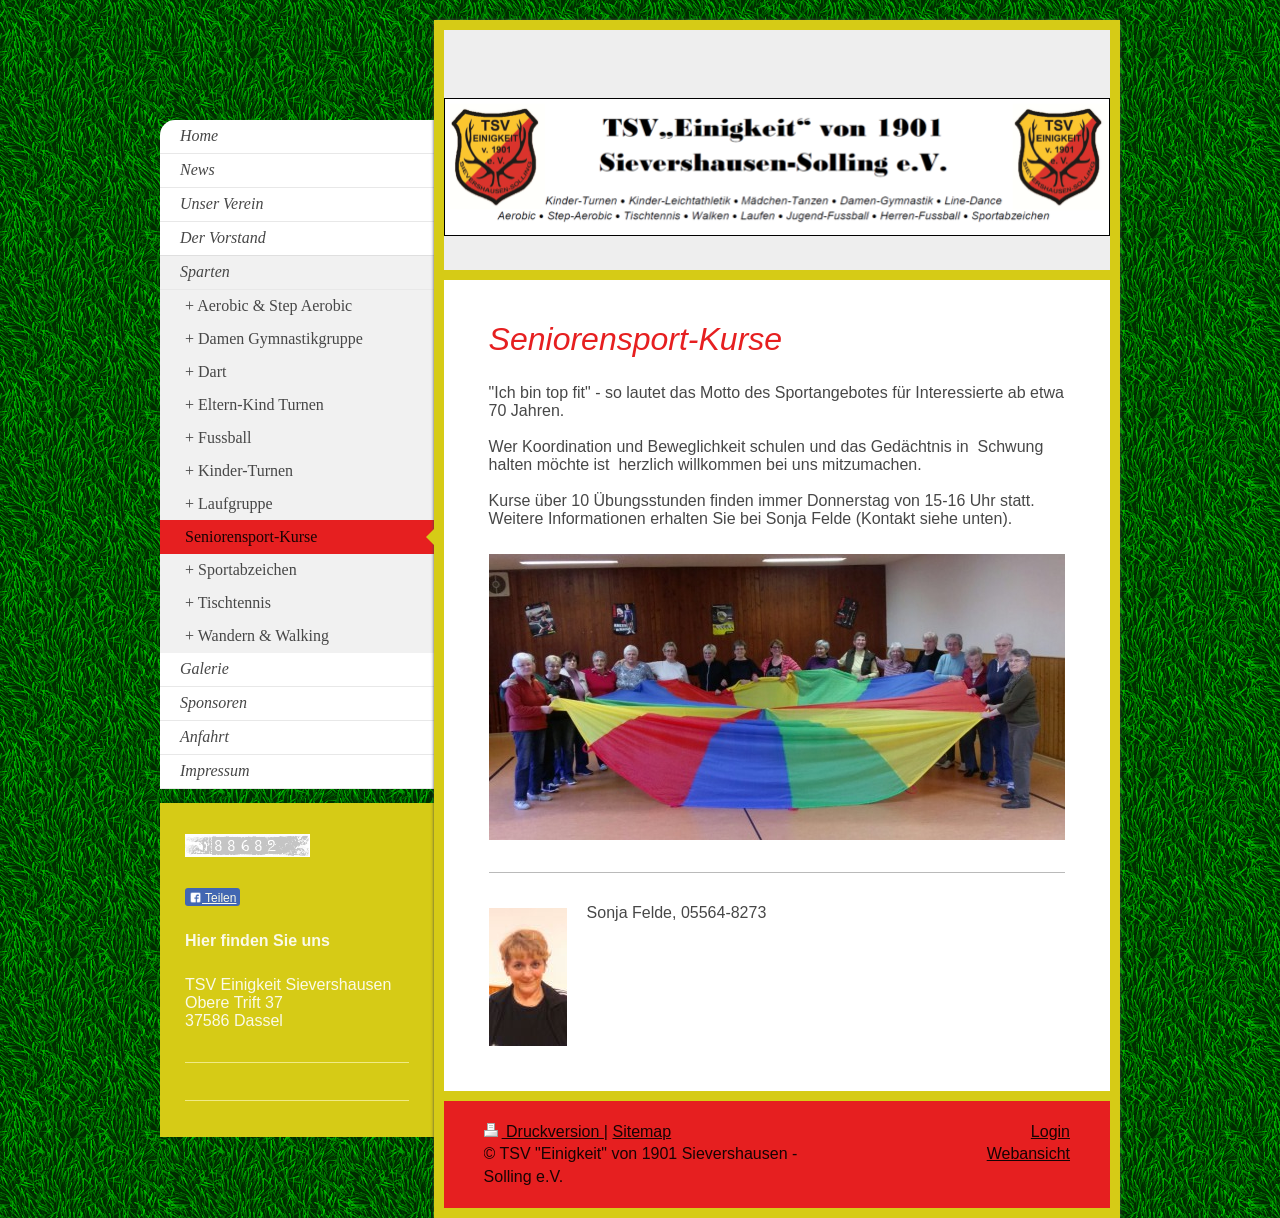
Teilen (212, 898)
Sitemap (641, 1131)
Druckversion (544, 1131)
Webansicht (1028, 1153)
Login (1050, 1131)
